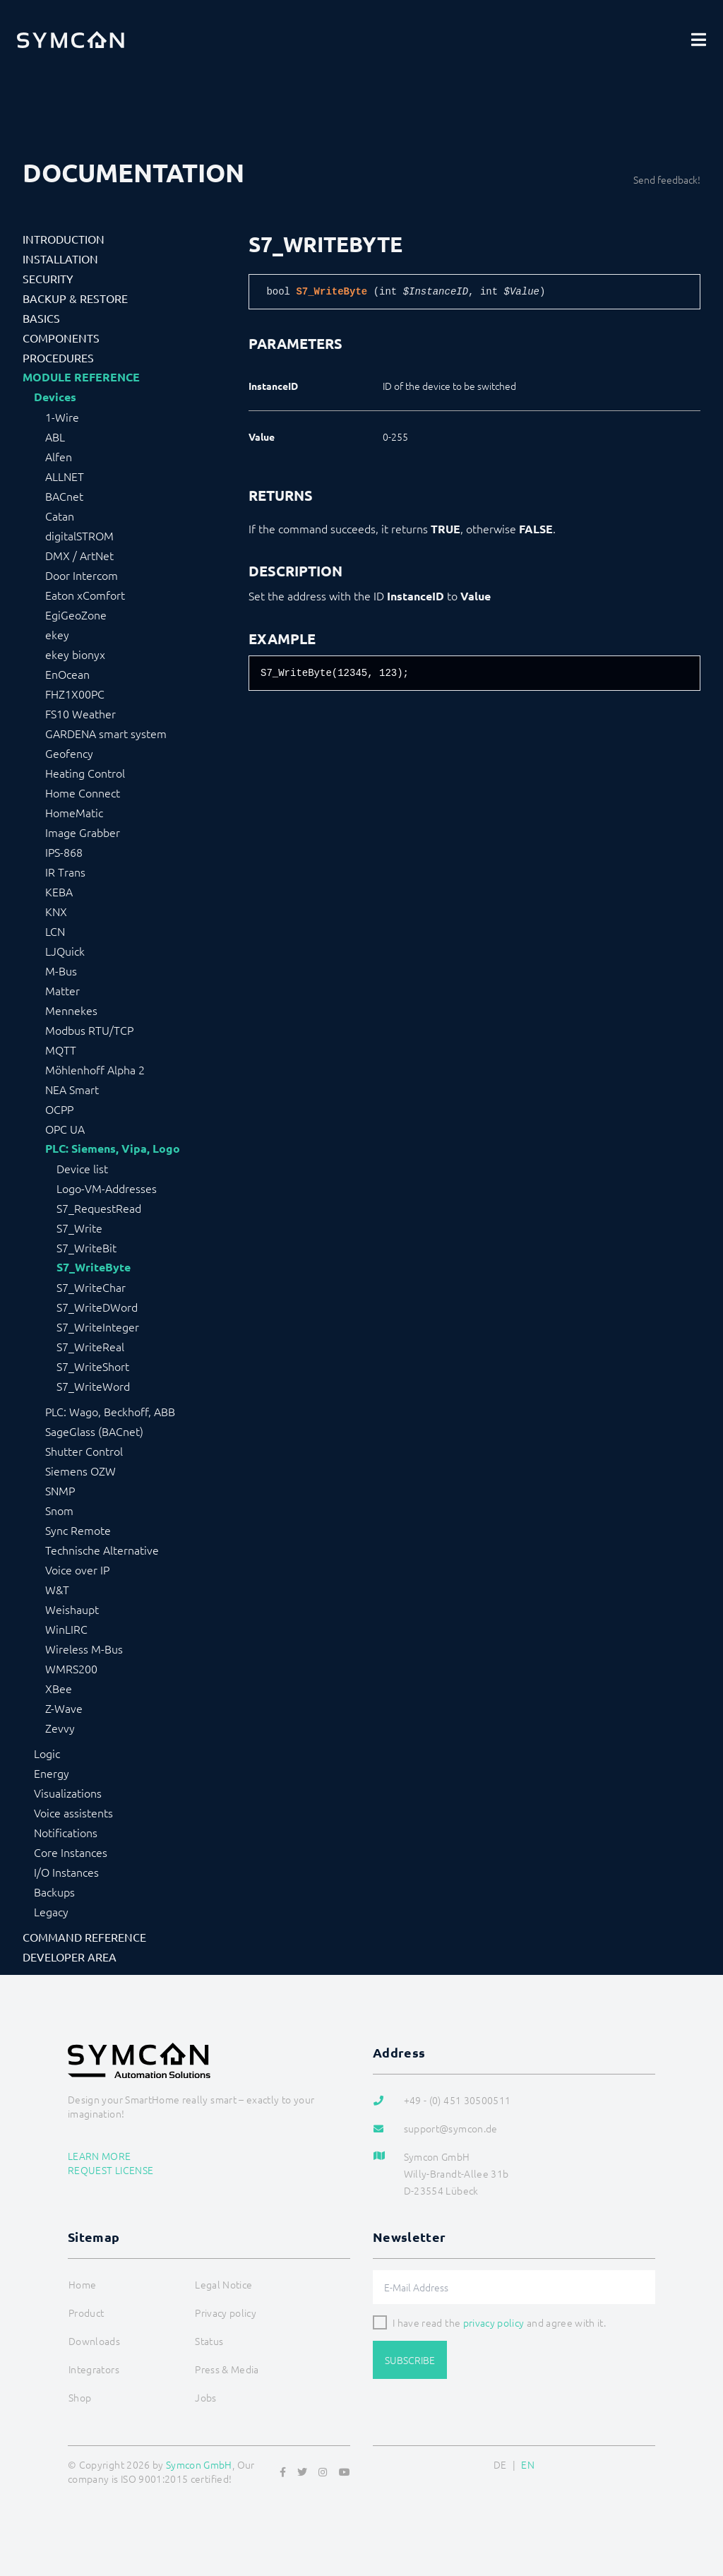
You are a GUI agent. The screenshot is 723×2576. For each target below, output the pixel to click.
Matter (62, 990)
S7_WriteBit (86, 1247)
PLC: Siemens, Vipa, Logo (112, 1148)
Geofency (69, 753)
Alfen (58, 456)
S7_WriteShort (92, 1366)
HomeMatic (74, 812)
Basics (41, 318)
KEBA (59, 891)
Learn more (99, 2156)
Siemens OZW (80, 1471)
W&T (57, 1589)
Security (48, 278)
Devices (55, 397)
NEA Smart (72, 1089)
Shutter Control (84, 1451)
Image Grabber (82, 832)
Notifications (65, 1832)
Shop (79, 2397)
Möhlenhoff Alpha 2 (95, 1069)
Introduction (63, 239)
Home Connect (82, 792)
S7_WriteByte (93, 1267)
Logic (47, 1753)
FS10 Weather (80, 713)
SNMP (60, 1490)
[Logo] (70, 39)
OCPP (59, 1109)
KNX (56, 911)
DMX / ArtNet (79, 555)
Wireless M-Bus (84, 1649)
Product (86, 2312)
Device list (82, 1168)
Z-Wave (64, 1708)
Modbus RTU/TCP (89, 1030)
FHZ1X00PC (74, 694)
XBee (58, 1688)
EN (527, 2464)
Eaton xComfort (85, 595)
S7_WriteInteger (97, 1326)
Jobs (205, 2397)
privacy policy (494, 2322)
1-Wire (62, 417)
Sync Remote (78, 1530)
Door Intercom (81, 575)
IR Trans (65, 872)
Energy (51, 1773)
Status (209, 2341)
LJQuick (65, 951)
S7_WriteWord (93, 1386)
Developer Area (69, 1956)
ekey (57, 634)
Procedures (58, 357)
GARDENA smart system (106, 733)
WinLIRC (66, 1629)
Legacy (51, 1911)
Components (61, 338)
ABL (55, 436)
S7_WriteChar (91, 1287)
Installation (60, 258)
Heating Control (85, 773)
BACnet (64, 496)
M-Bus (61, 970)
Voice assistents (73, 1812)
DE (500, 2464)
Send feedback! (666, 179)
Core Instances (70, 1852)
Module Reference (81, 377)
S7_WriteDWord (97, 1307)
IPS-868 (64, 852)
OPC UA (65, 1129)
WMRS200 (71, 1668)
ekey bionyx (75, 654)
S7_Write (79, 1228)
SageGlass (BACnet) (94, 1431)
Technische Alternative (102, 1550)
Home (82, 2284)
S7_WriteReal (90, 1346)
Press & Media (227, 2369)
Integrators (93, 2369)
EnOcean (67, 674)
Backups (54, 1891)
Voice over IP (77, 1569)
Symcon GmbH (199, 2464)
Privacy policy (225, 2312)
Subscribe (410, 2360)
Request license (110, 2170)
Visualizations (68, 1793)
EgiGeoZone (76, 614)
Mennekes (71, 1010)
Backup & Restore (75, 298)
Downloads (94, 2341)
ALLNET (64, 476)
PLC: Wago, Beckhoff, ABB (110, 1411)
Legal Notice (223, 2284)
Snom (59, 1510)
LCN (55, 931)
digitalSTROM (79, 535)
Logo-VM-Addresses (106, 1188)
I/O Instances (66, 1872)
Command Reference (84, 1937)
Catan (59, 516)
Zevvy (60, 1728)
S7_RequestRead (98, 1208)
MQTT (60, 1050)
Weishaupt (72, 1609)
